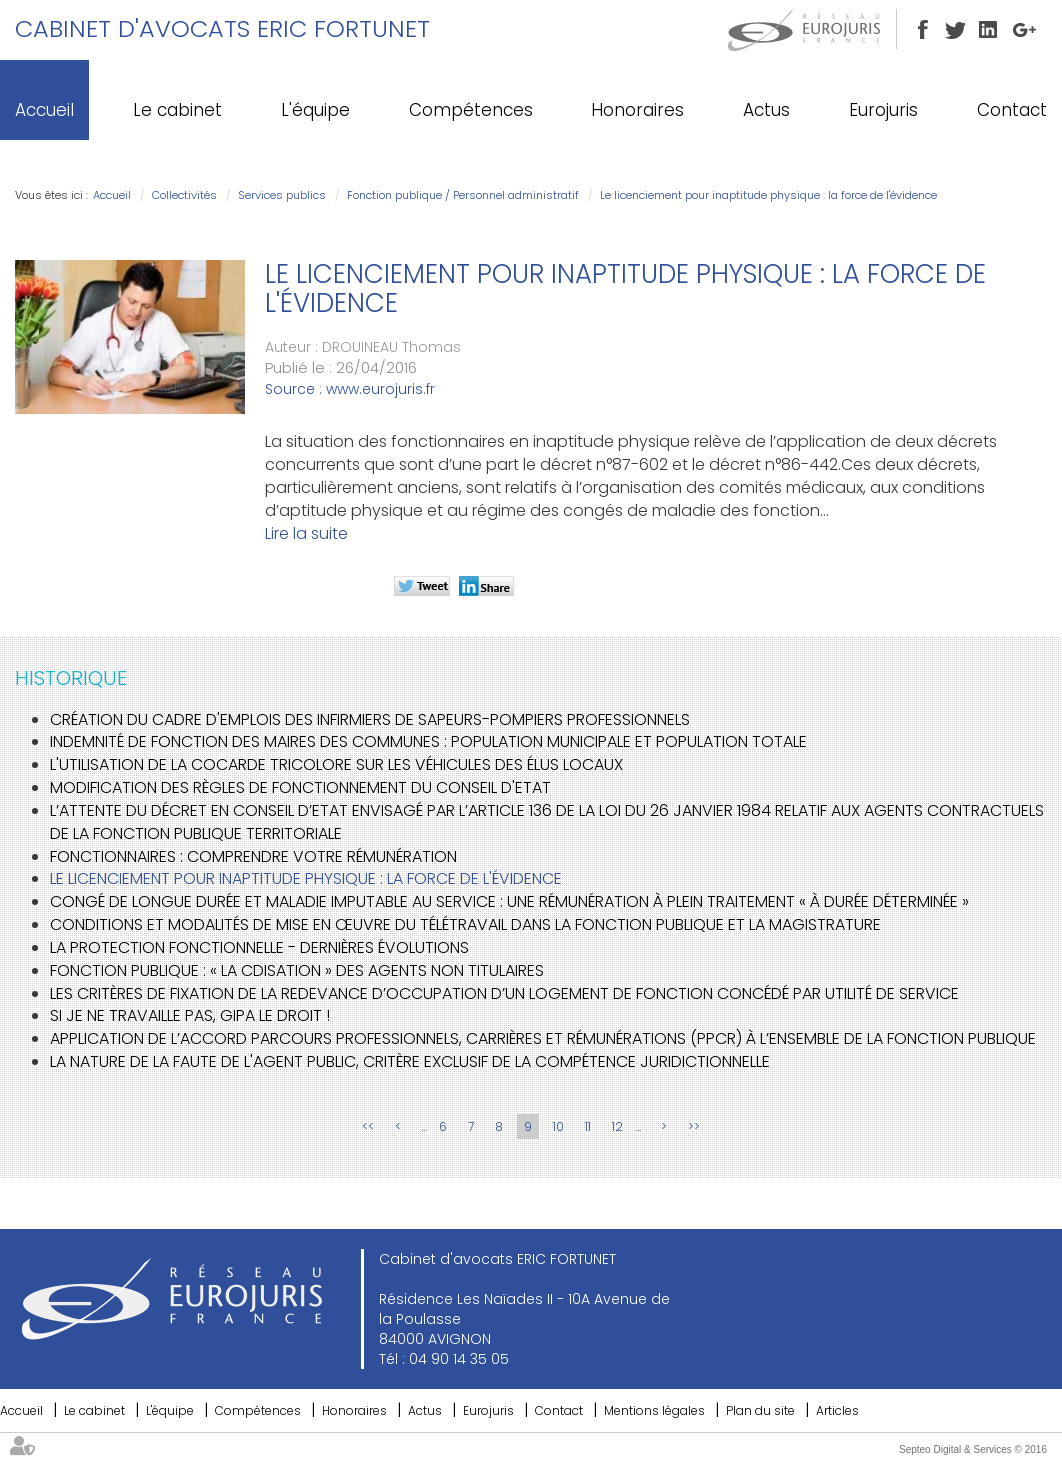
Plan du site (760, 1410)
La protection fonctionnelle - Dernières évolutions (259, 947)
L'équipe (315, 110)
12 (617, 1126)
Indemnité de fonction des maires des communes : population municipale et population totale (428, 741)
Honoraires (637, 110)
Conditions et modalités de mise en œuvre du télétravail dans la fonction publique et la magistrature (465, 924)
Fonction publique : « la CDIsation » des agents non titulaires (297, 970)
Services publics (282, 195)
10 (558, 1126)
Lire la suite (306, 533)
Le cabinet (177, 110)
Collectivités (184, 195)
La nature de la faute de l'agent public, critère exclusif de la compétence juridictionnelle (410, 1061)
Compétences (471, 110)
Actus (766, 110)
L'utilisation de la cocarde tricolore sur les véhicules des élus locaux (336, 764)
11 (588, 1126)
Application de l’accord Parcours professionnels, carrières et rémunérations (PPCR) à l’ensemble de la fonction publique (543, 1038)
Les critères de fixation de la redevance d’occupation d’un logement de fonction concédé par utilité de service (504, 993)
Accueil (44, 110)
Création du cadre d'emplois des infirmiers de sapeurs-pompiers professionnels (370, 719)
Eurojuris (883, 110)
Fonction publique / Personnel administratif (463, 195)
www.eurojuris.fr (380, 389)
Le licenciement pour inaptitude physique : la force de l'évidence (768, 195)
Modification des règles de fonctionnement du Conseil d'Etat (300, 787)
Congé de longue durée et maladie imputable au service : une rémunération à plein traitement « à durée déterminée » (509, 901)
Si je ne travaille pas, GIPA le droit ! (190, 1015)
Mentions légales (654, 1410)
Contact (1012, 110)
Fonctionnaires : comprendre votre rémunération (253, 856)
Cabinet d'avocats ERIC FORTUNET (222, 28)
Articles (837, 1410)
